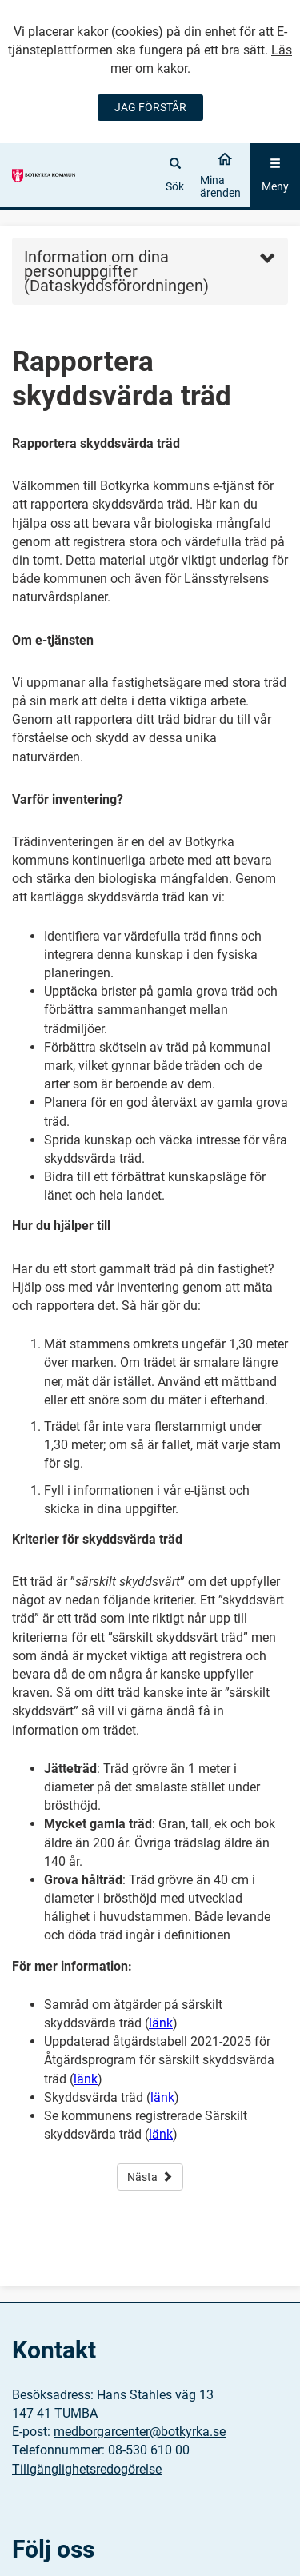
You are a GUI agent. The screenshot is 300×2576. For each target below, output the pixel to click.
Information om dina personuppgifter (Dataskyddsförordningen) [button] (116, 271)
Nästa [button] (150, 2177)
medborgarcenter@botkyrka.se (140, 2431)
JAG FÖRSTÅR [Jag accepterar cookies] (150, 107)
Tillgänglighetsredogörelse (87, 2469)
